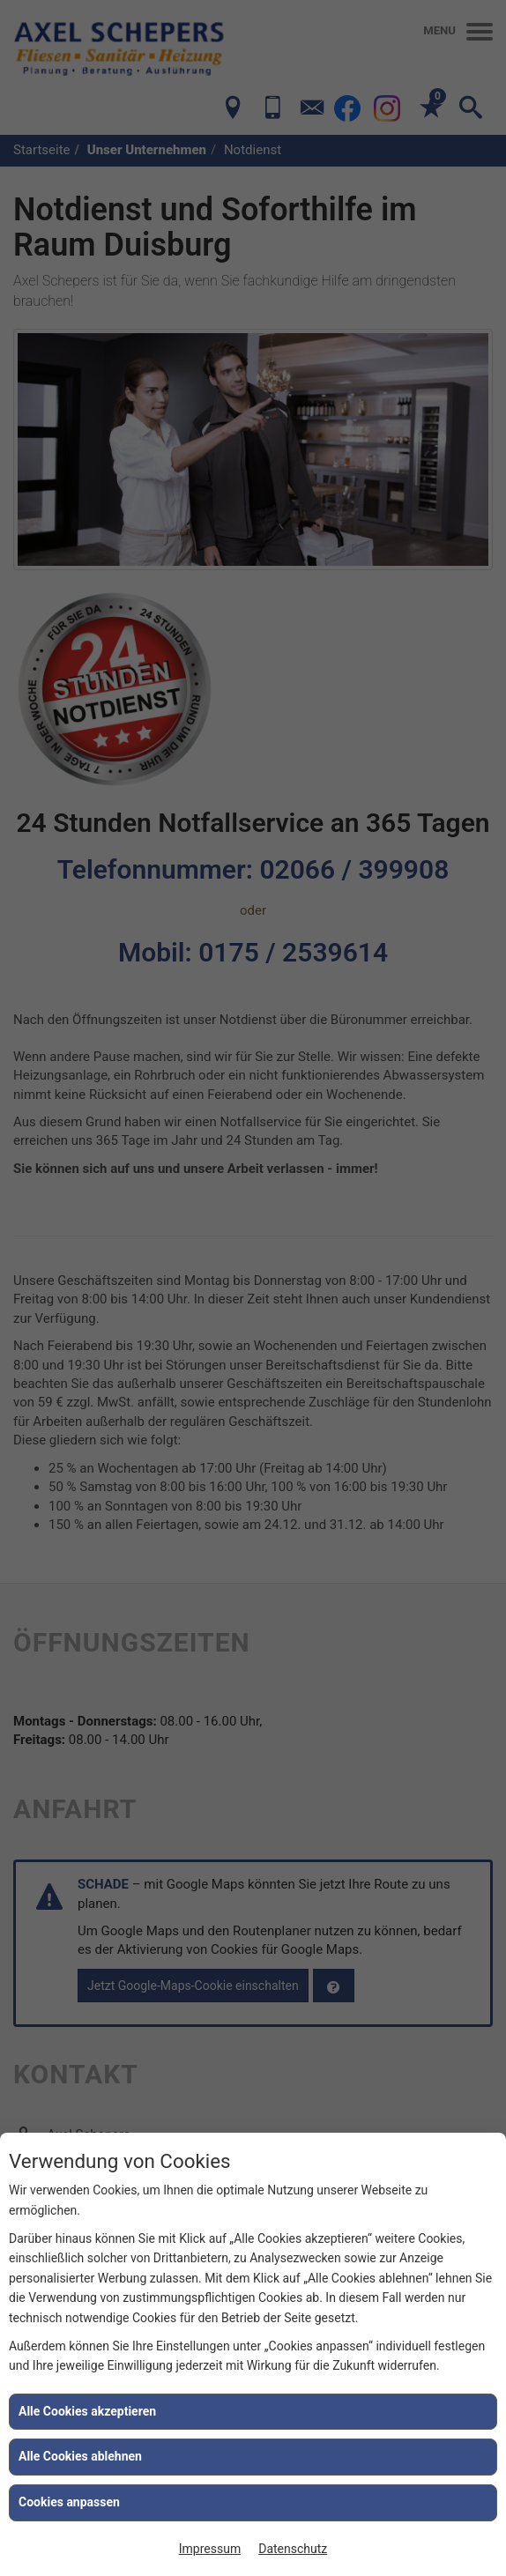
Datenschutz (292, 2549)
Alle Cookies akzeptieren (87, 2411)
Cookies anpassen (69, 2502)
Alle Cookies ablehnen (80, 2456)
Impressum (210, 2549)
